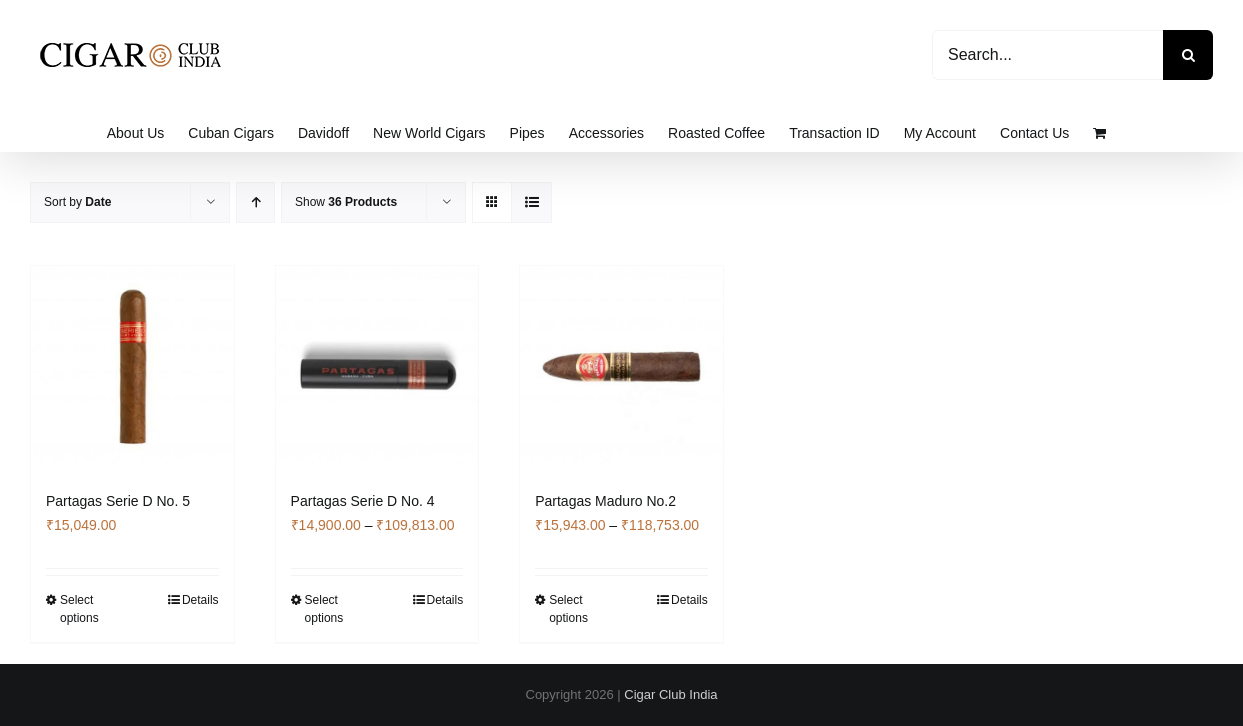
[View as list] (531, 202)
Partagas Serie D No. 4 (363, 501)
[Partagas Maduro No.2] (621, 367)
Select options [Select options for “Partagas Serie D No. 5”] (79, 609)
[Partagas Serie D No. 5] (132, 367)
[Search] (1188, 55)
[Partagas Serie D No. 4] (377, 367)
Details (200, 600)
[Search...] (1047, 55)
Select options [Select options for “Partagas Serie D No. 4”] (324, 609)
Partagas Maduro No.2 (605, 501)
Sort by (77, 202)
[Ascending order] (255, 202)
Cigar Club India (670, 694)
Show (346, 202)
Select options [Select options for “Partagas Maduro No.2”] (568, 609)
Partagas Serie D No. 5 (118, 501)
